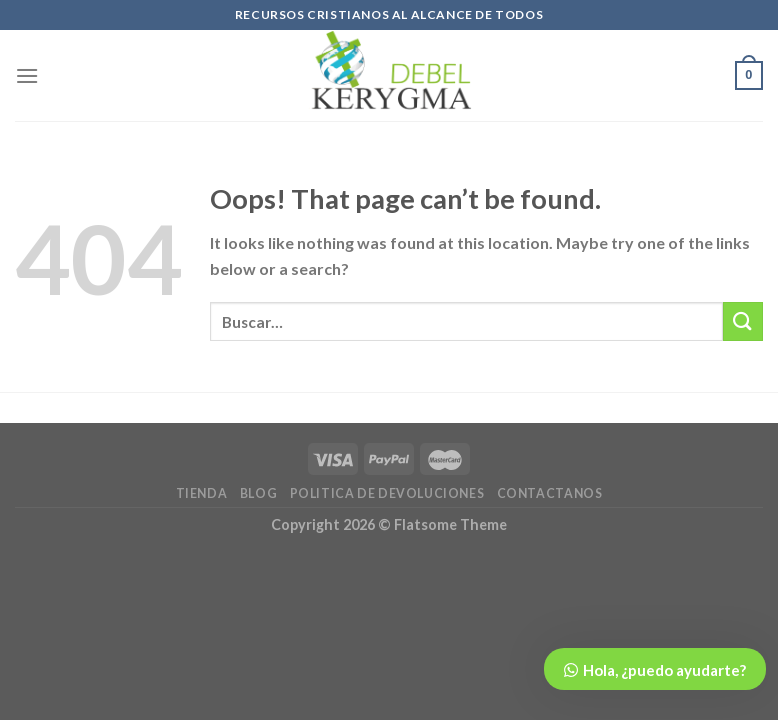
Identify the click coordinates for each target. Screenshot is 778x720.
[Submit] (743, 321)
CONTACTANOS (550, 493)
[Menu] (27, 75)
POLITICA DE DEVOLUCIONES (387, 493)
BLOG (258, 493)
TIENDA (202, 493)
